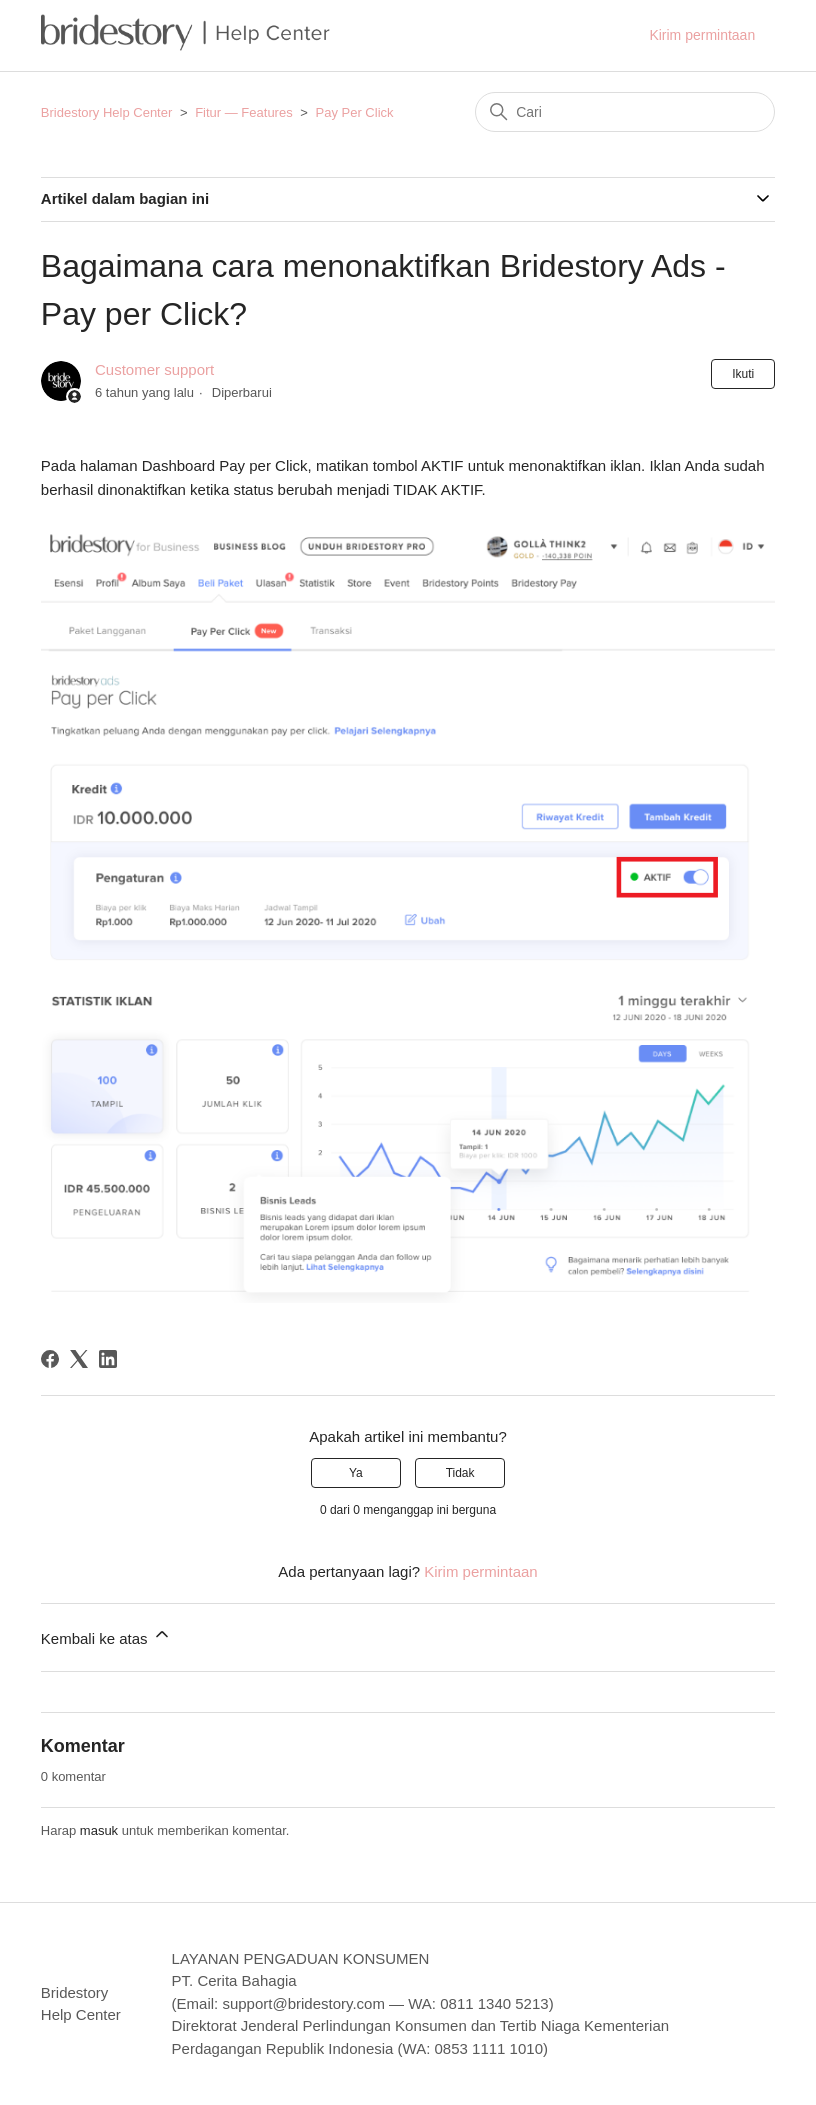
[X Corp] (79, 1359)
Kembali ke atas (106, 1635)
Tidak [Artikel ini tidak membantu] (460, 1473)
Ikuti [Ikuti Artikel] (743, 374)
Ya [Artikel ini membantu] (356, 1473)
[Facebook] (50, 1359)
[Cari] (625, 112)
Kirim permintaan (702, 35)
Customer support (154, 369)
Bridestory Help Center (107, 112)
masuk (99, 1830)
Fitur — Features (244, 112)
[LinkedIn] (108, 1359)
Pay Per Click (355, 112)
